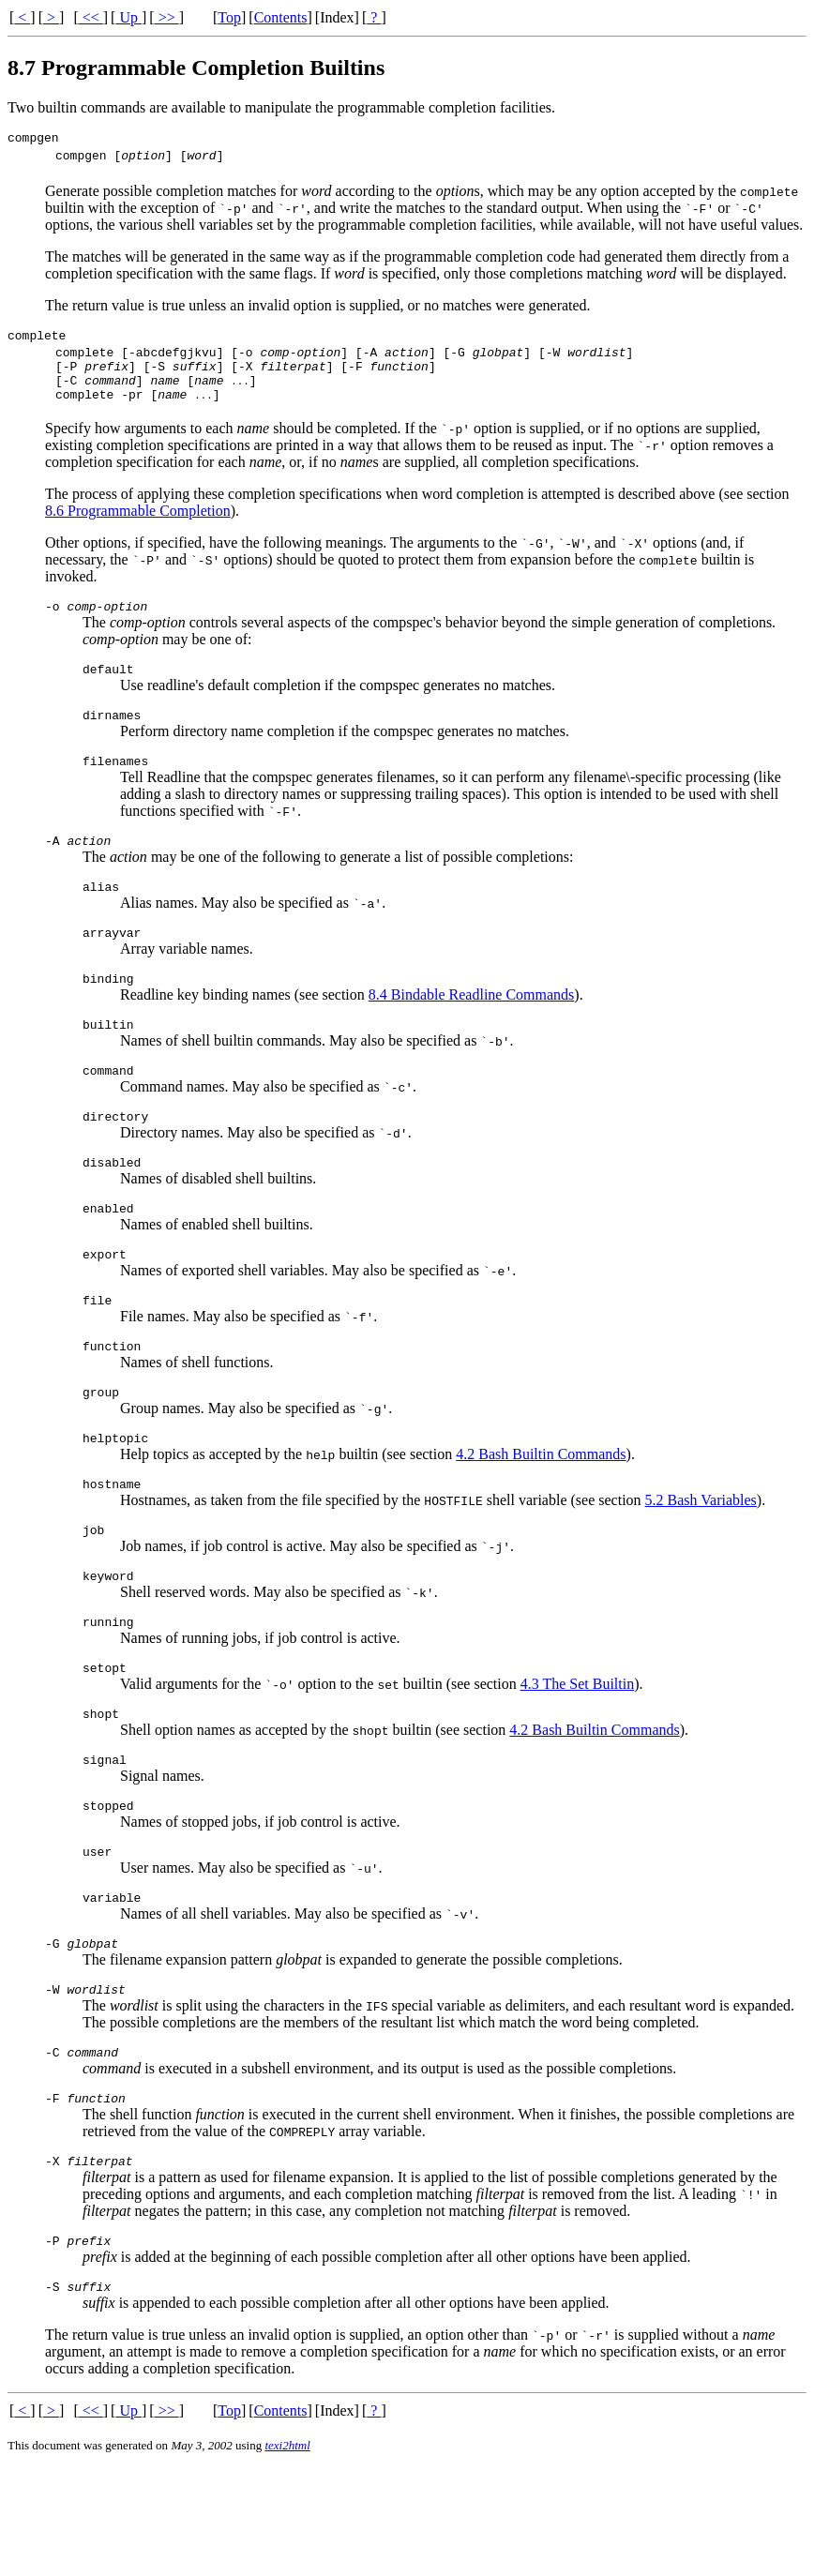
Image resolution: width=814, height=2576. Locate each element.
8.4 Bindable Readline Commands (472, 1034)
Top (229, 17)
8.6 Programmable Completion (138, 527)
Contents (281, 17)
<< (91, 17)
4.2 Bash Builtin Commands (541, 1521)
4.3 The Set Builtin (577, 1765)
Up (128, 17)
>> (167, 17)
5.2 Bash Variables (701, 1570)
